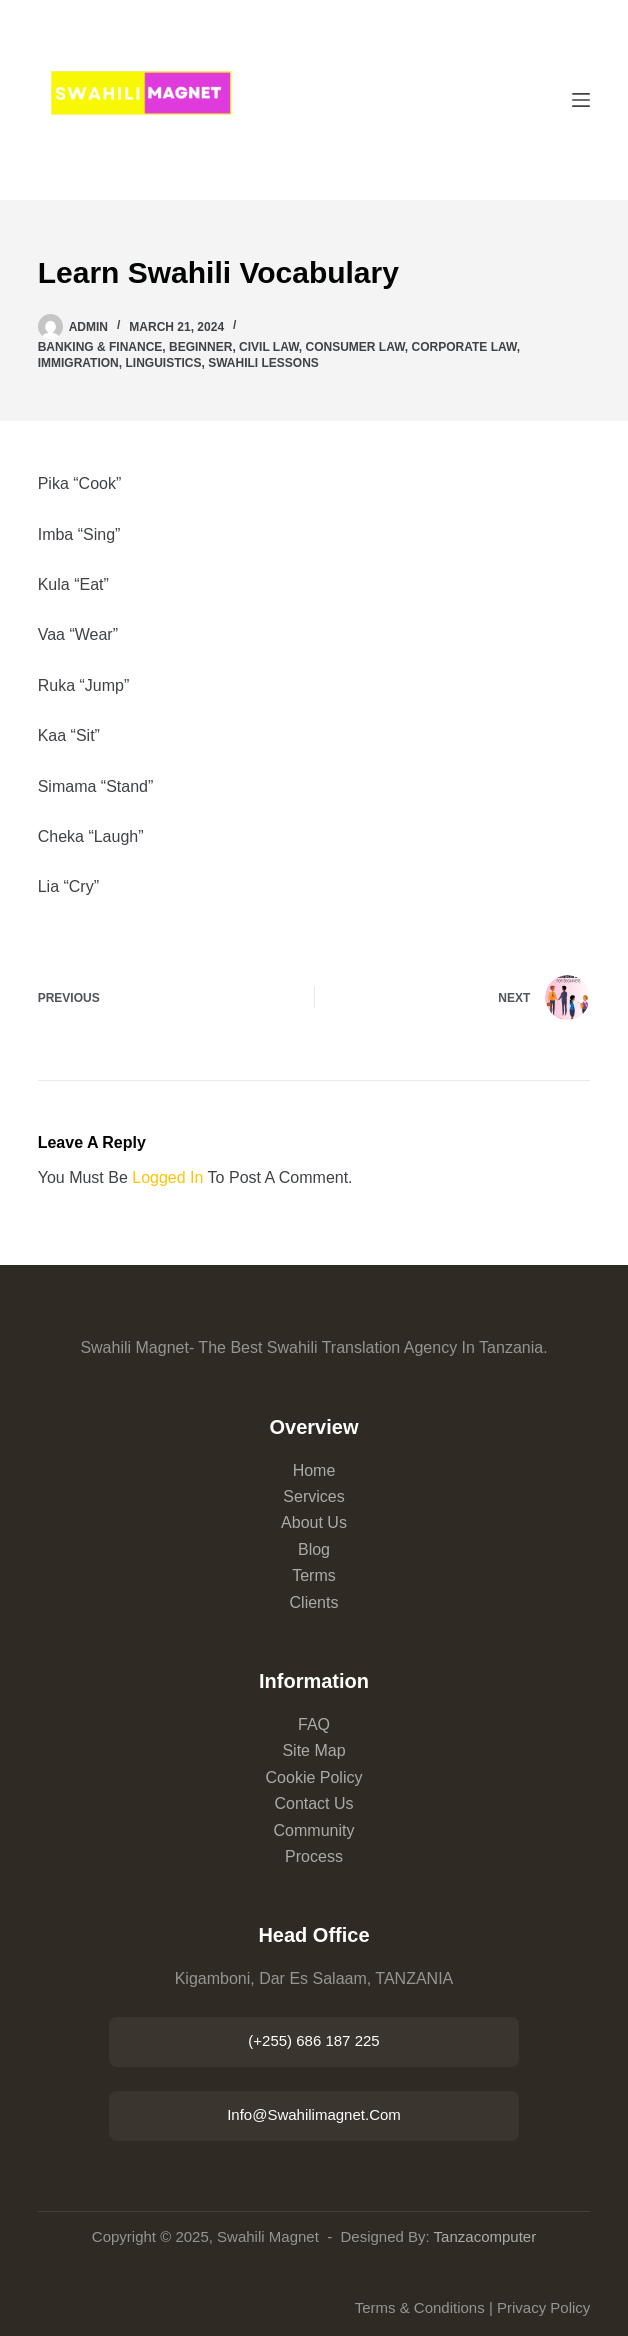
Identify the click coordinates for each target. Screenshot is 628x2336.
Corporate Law (464, 347)
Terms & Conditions (420, 2307)
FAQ (314, 1724)
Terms (314, 1575)
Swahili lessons (263, 363)
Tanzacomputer (485, 2236)
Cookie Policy (314, 1777)
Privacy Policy (543, 2307)
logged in (167, 1177)
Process (314, 1856)
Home (314, 1470)
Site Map (313, 1750)
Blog (314, 1549)
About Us (314, 1522)
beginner (200, 347)
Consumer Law (355, 347)
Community (314, 1830)
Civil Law (269, 347)
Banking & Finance (100, 347)
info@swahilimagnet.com (314, 2114)
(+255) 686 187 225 (313, 2040)
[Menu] (581, 100)
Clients (314, 1602)
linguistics (163, 363)
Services (313, 1496)
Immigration (78, 363)
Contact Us (313, 1803)
